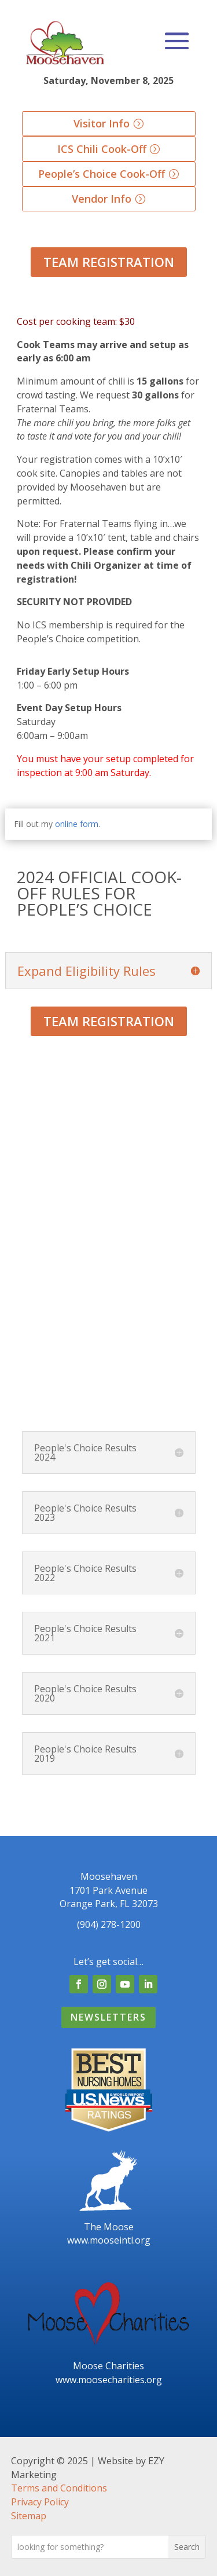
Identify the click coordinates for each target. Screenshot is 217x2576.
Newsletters (108, 2017)
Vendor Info (101, 199)
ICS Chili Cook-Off (101, 149)
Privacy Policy (40, 2502)
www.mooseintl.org (108, 2240)
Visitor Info (101, 123)
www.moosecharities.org (109, 2379)
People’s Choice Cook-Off (101, 174)
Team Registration (108, 261)
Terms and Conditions (59, 2488)
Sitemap (28, 2515)
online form (76, 823)
